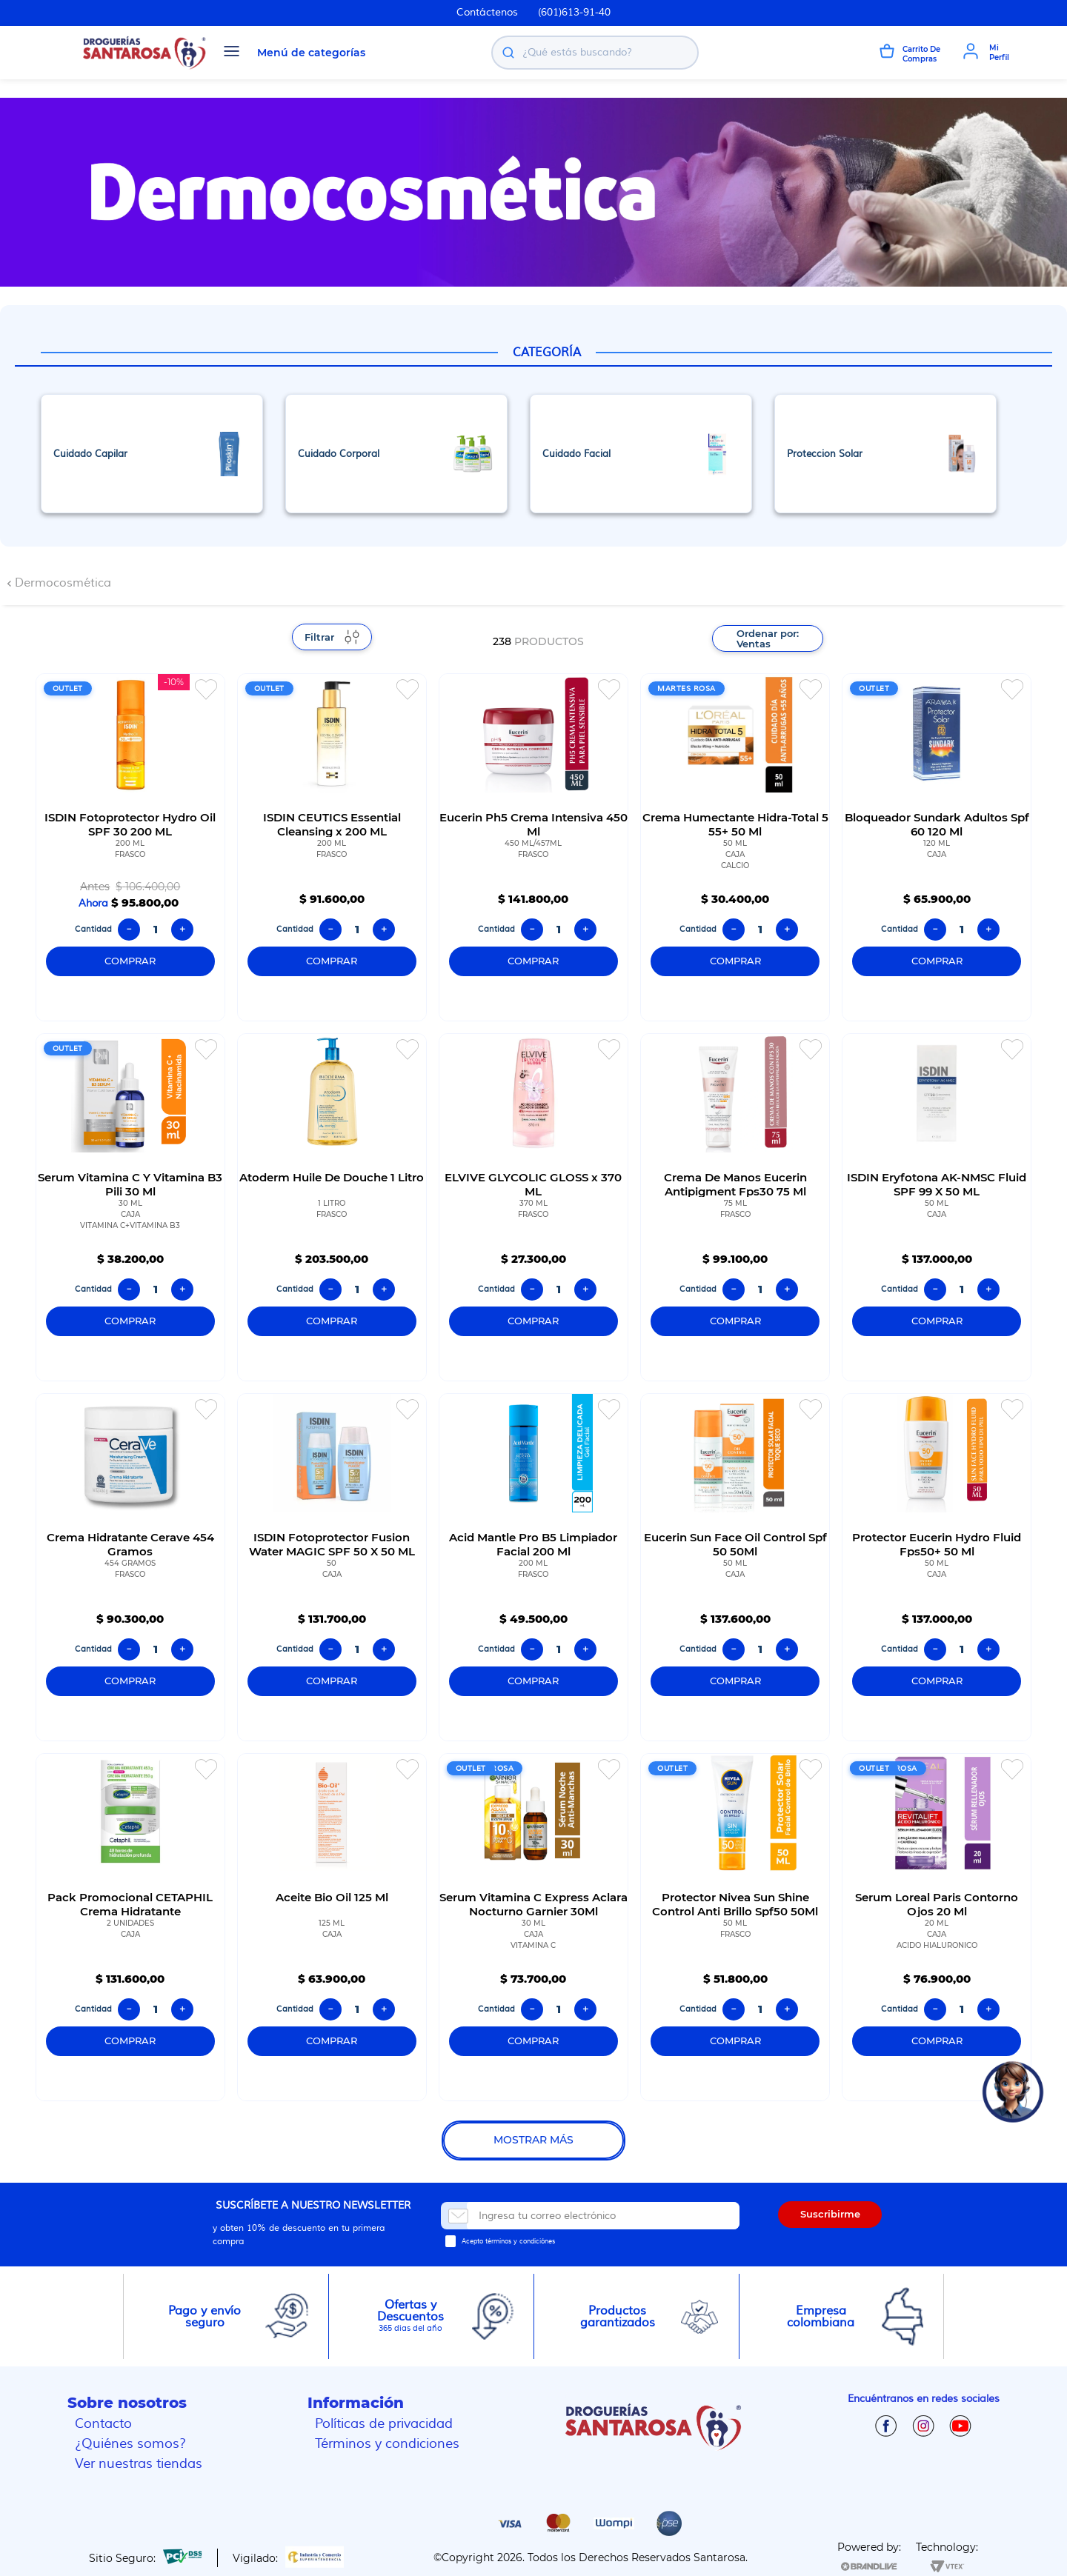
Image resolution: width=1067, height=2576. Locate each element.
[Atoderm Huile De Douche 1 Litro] (332, 1207)
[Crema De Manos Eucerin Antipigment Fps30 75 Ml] (735, 1207)
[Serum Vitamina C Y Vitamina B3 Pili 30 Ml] (130, 1207)
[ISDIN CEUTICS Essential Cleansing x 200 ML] (332, 847)
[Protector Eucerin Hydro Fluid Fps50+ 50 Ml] (936, 1567)
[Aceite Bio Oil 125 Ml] (332, 1927)
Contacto (103, 2423)
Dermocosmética (63, 582)
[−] (129, 929)
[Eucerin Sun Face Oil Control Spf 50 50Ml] (735, 1567)
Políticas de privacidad (384, 2423)
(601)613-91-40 (574, 12)
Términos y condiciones (387, 2443)
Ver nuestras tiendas (138, 2463)
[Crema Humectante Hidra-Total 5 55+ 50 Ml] (735, 847)
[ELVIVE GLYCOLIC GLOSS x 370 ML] (533, 1207)
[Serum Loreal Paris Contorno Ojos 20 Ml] (936, 1927)
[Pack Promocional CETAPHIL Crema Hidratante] (130, 1927)
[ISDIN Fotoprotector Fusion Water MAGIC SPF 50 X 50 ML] (332, 1567)
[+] (182, 929)
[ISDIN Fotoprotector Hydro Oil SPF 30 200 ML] (130, 847)
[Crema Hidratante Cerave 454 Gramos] (130, 1567)
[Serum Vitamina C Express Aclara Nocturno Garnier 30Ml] (533, 1927)
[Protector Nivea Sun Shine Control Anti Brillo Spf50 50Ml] (735, 1927)
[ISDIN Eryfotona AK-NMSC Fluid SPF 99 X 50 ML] (936, 1207)
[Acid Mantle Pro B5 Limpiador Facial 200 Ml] (533, 1567)
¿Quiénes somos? (130, 2443)
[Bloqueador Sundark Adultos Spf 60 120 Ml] (936, 847)
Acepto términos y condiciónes (508, 2241)
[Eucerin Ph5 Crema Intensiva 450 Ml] (533, 847)
